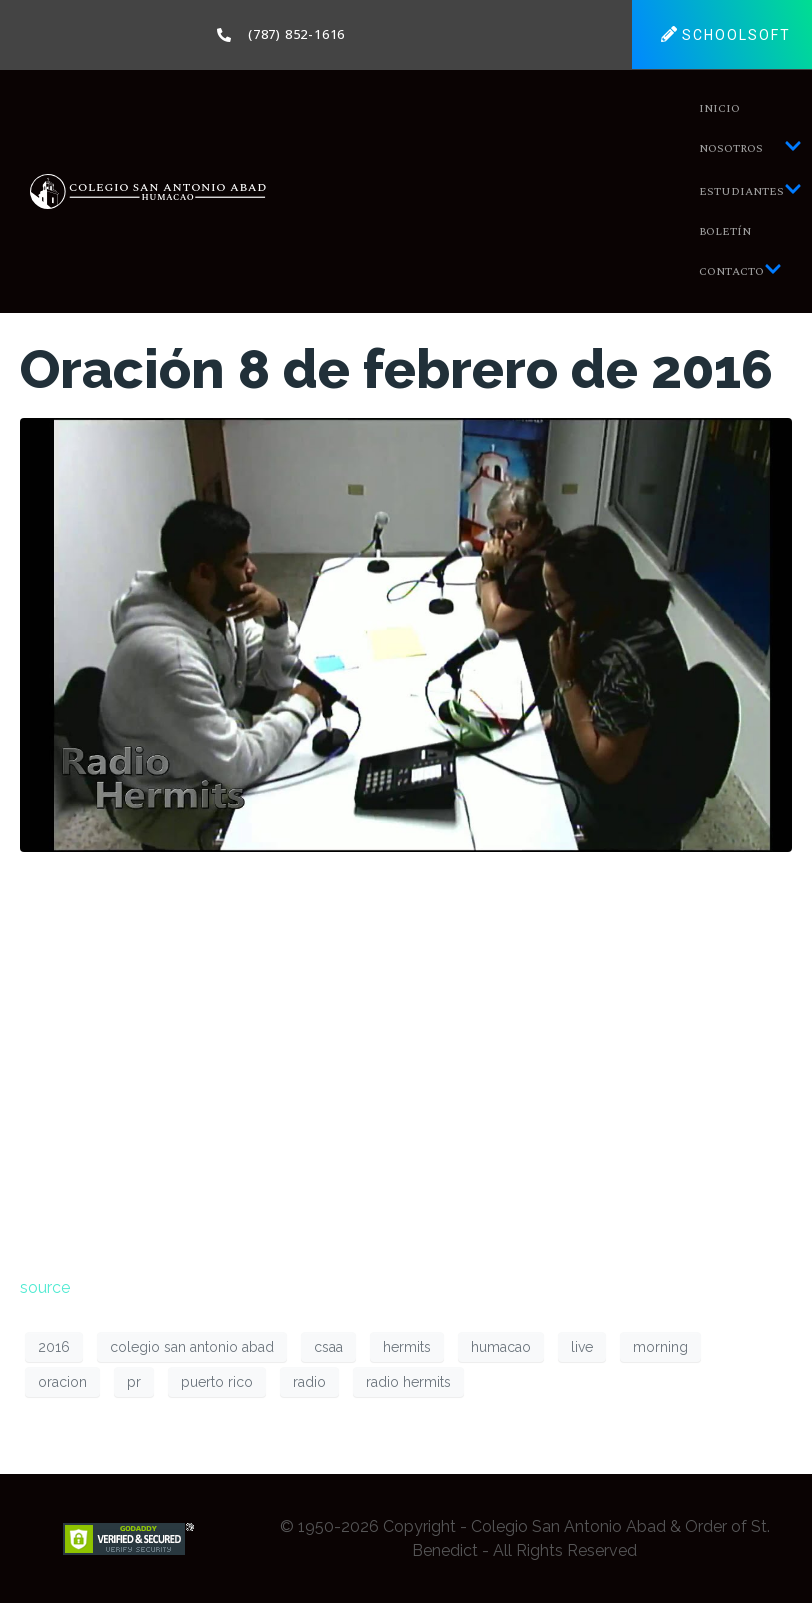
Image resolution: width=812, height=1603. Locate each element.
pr (134, 1382)
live (582, 1347)
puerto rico (217, 1382)
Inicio (719, 108)
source (45, 1287)
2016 (54, 1347)
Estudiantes (750, 191)
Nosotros (750, 148)
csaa (328, 1347)
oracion (62, 1382)
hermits (407, 1347)
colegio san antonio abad (192, 1347)
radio (309, 1382)
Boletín (725, 231)
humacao (501, 1347)
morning (660, 1347)
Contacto (740, 271)
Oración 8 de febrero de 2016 (396, 369)
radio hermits (408, 1382)
